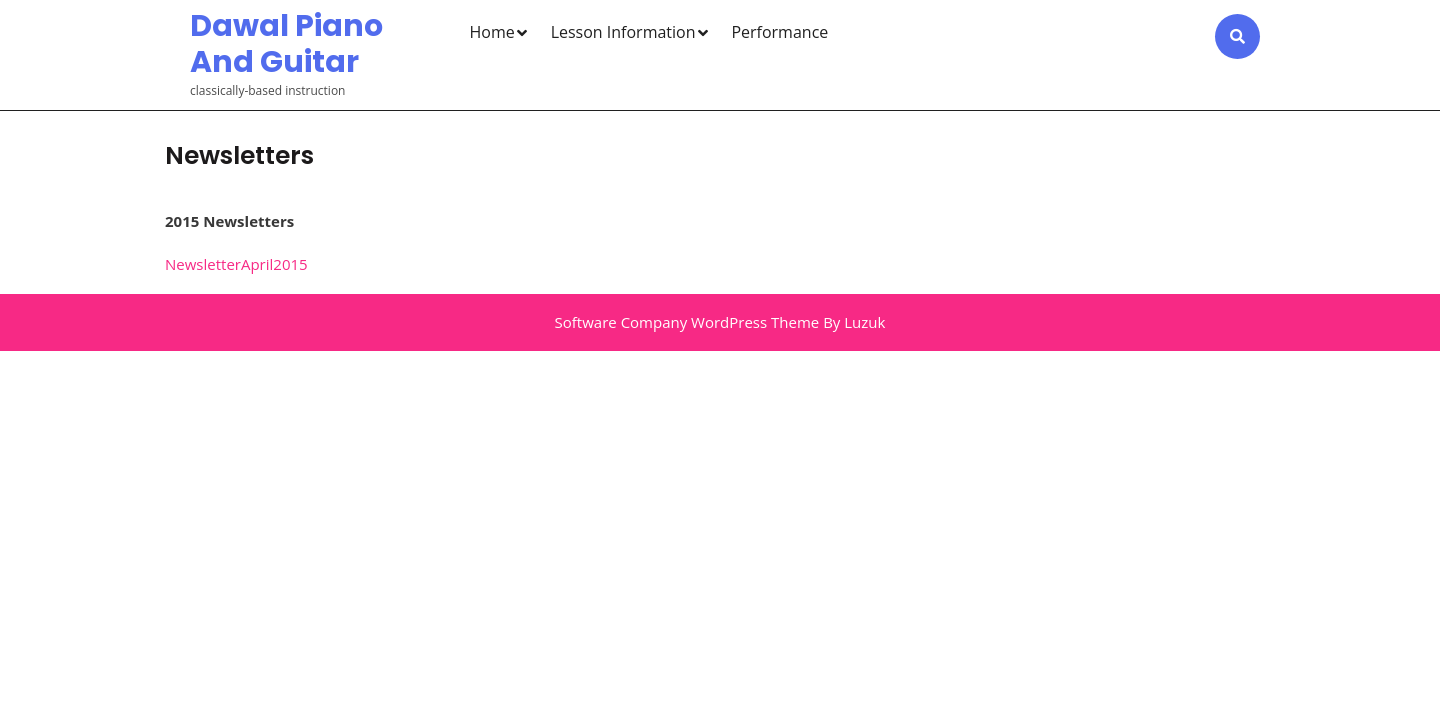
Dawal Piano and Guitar (286, 44)
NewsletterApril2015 (236, 264)
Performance (779, 32)
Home (492, 32)
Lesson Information (623, 32)
